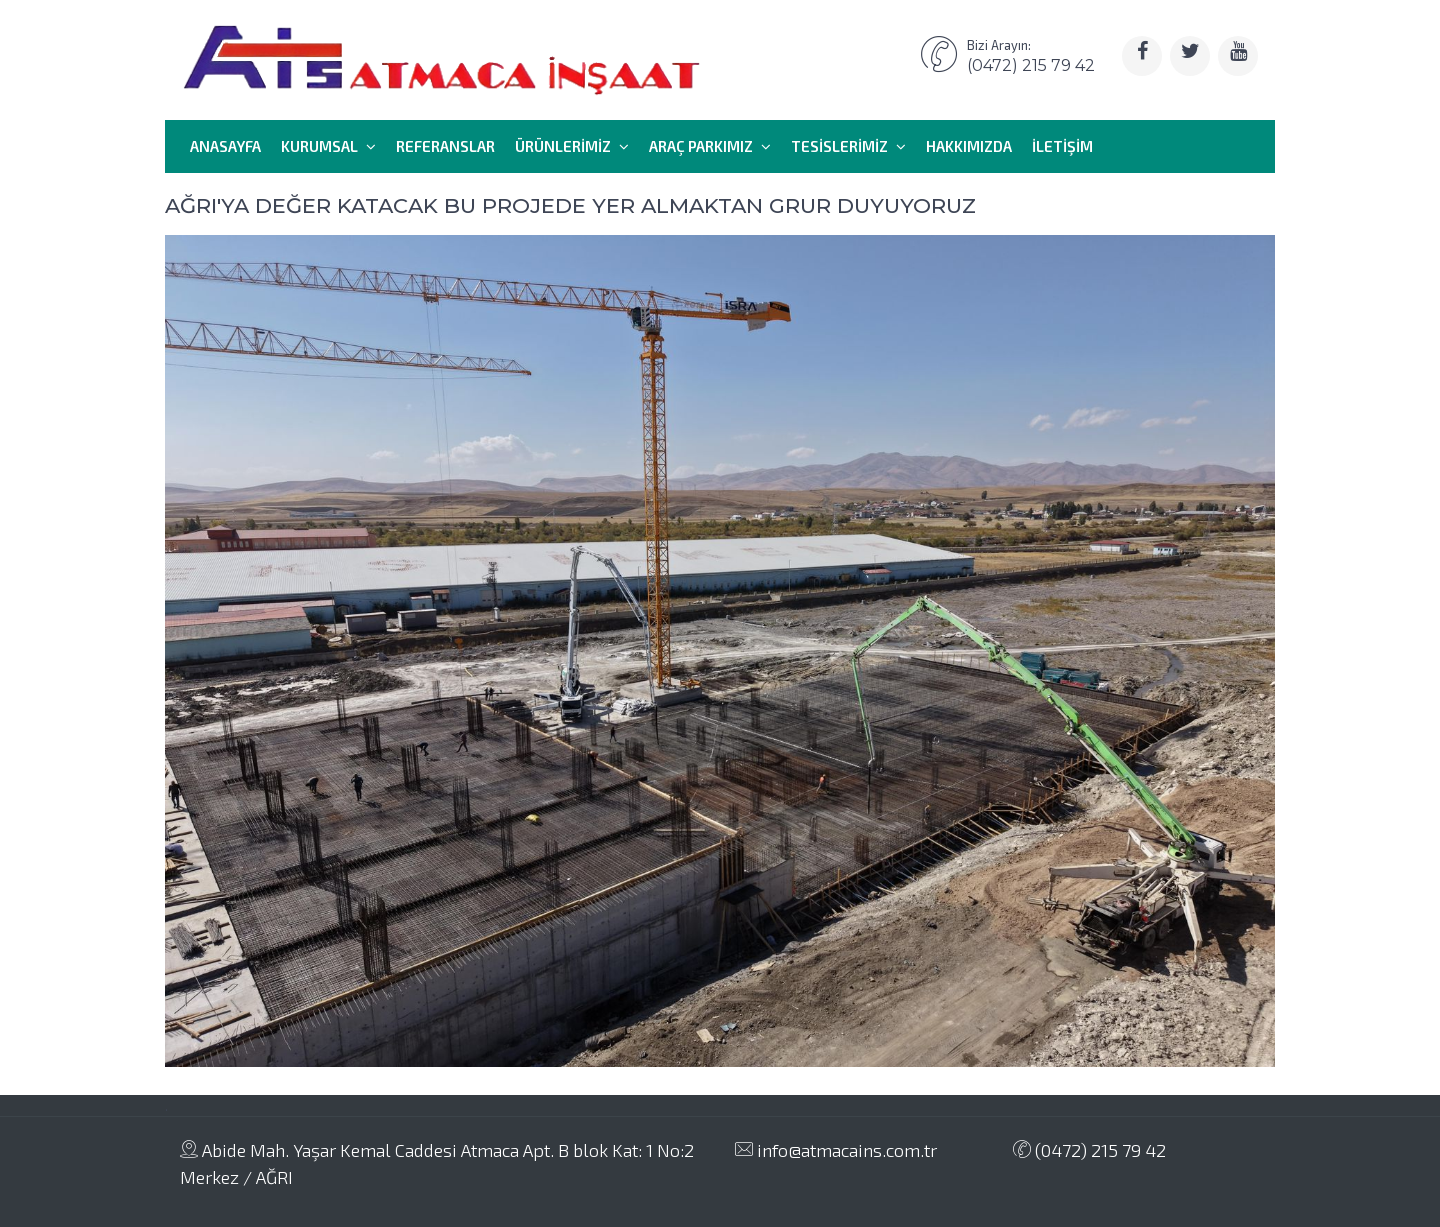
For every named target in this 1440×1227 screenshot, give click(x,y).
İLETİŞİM (1062, 146)
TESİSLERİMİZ (848, 146)
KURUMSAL (328, 146)
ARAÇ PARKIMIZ (710, 146)
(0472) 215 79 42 (1089, 1150)
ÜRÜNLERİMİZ (572, 146)
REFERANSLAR (445, 146)
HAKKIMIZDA (969, 146)
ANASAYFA (225, 146)
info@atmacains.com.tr (836, 1150)
